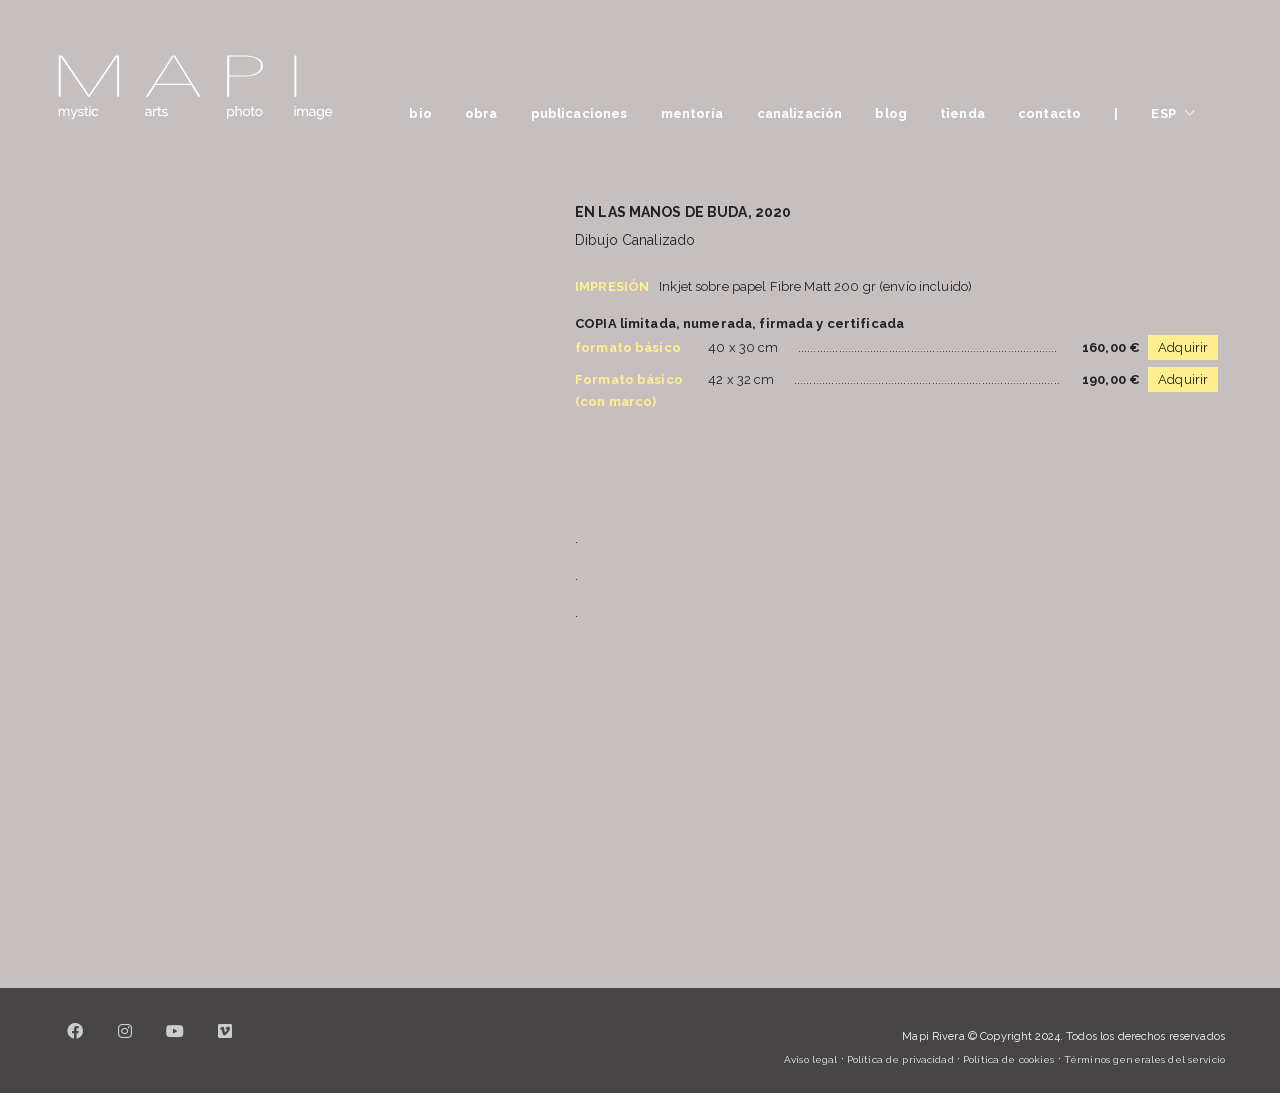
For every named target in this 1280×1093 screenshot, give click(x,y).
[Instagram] (125, 1043)
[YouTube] (175, 1043)
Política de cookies (1008, 1059)
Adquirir (1183, 347)
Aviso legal (810, 1059)
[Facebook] (75, 1043)
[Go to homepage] (195, 87)
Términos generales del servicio (1144, 1059)
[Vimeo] (225, 1043)
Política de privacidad (900, 1059)
